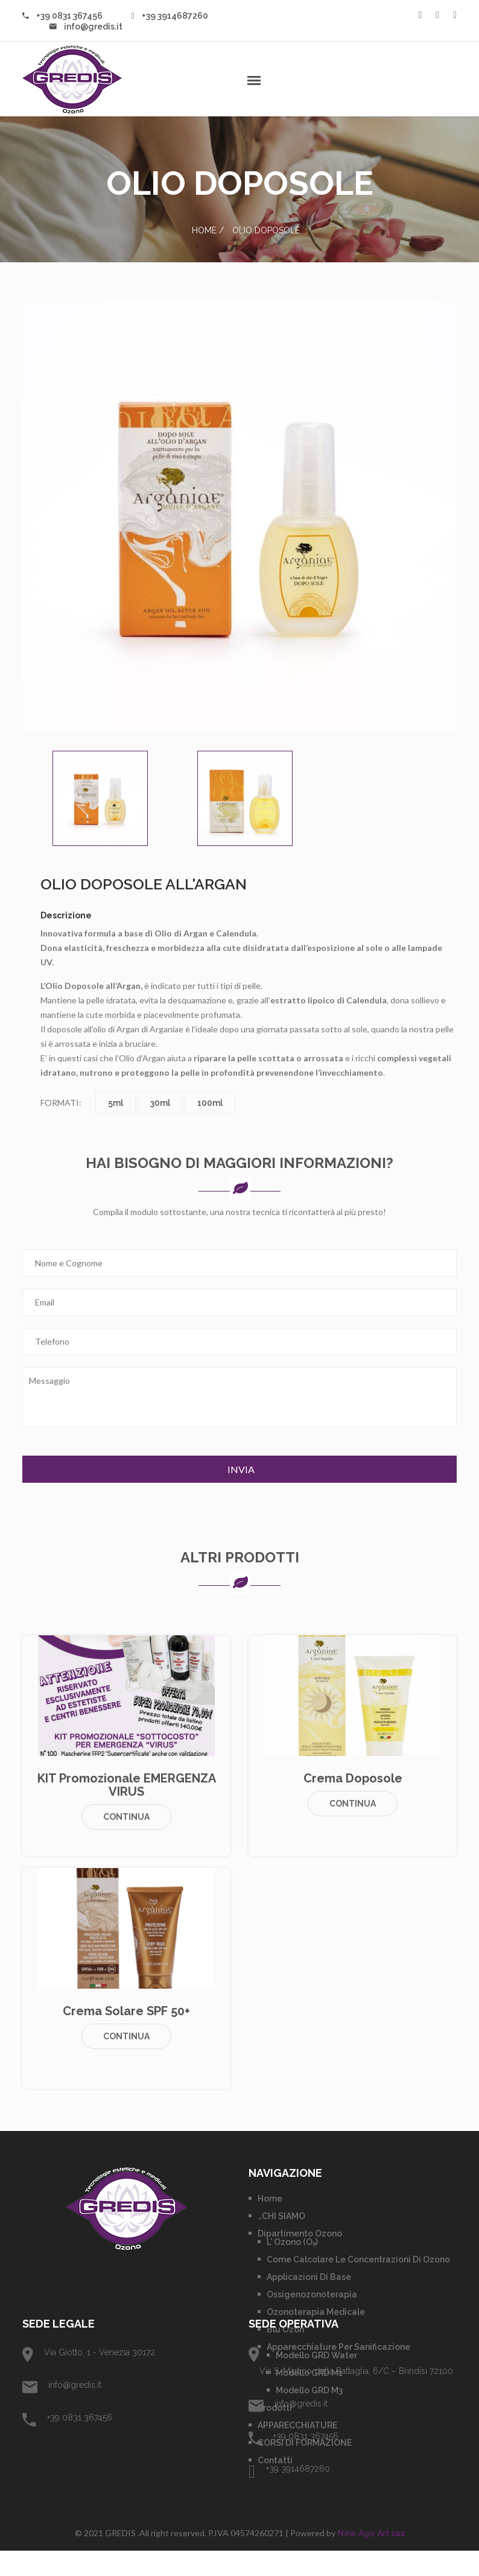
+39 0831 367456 (62, 16)
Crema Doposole (352, 1803)
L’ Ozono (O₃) (292, 2267)
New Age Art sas (371, 2558)
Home (204, 230)
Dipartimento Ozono (300, 2259)
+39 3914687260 (170, 16)
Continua (126, 1842)
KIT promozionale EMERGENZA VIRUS (126, 1810)
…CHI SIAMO (281, 2241)
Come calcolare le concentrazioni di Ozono (358, 2285)
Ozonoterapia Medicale (316, 2337)
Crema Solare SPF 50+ (126, 2036)
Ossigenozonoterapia (312, 2320)
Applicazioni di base (309, 2302)
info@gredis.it (85, 26)
